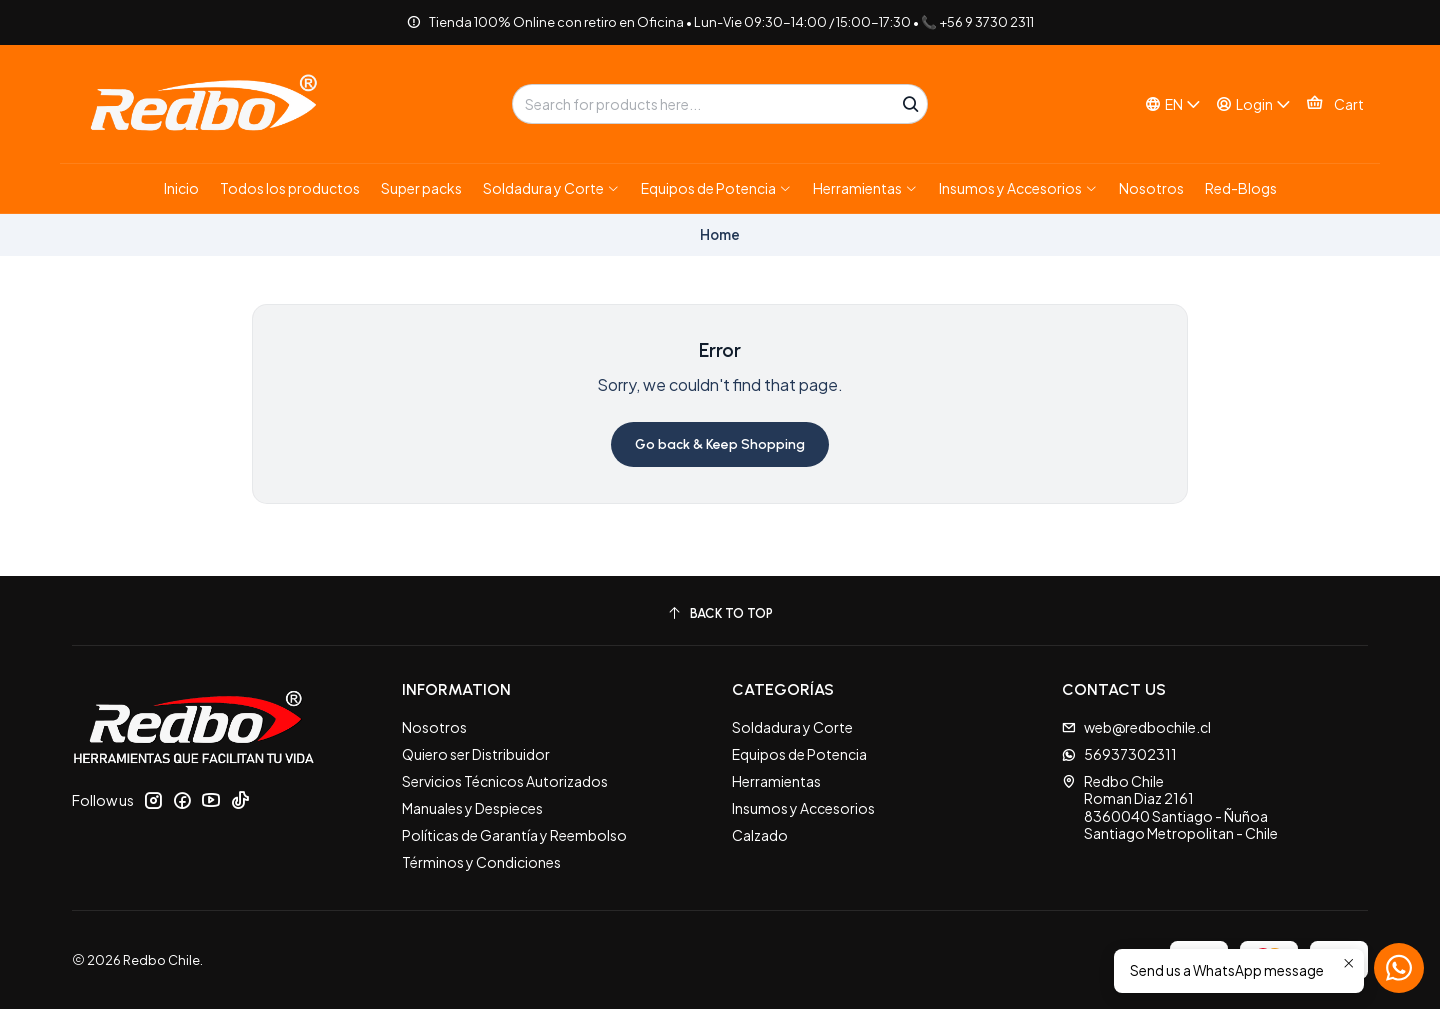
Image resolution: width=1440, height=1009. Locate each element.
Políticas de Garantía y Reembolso (514, 835)
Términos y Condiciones (481, 862)
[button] (551, 188)
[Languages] (1172, 104)
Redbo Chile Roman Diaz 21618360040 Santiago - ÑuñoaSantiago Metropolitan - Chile (1170, 807)
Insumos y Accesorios (803, 808)
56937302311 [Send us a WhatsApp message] (1119, 754)
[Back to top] (720, 613)
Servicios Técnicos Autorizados (505, 781)
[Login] (1254, 104)
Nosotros (434, 727)
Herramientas (776, 781)
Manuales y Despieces (472, 808)
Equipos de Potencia (799, 754)
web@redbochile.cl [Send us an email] (1136, 727)
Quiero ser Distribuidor (476, 754)
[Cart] (1335, 104)
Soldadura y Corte (792, 727)
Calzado (760, 835)
